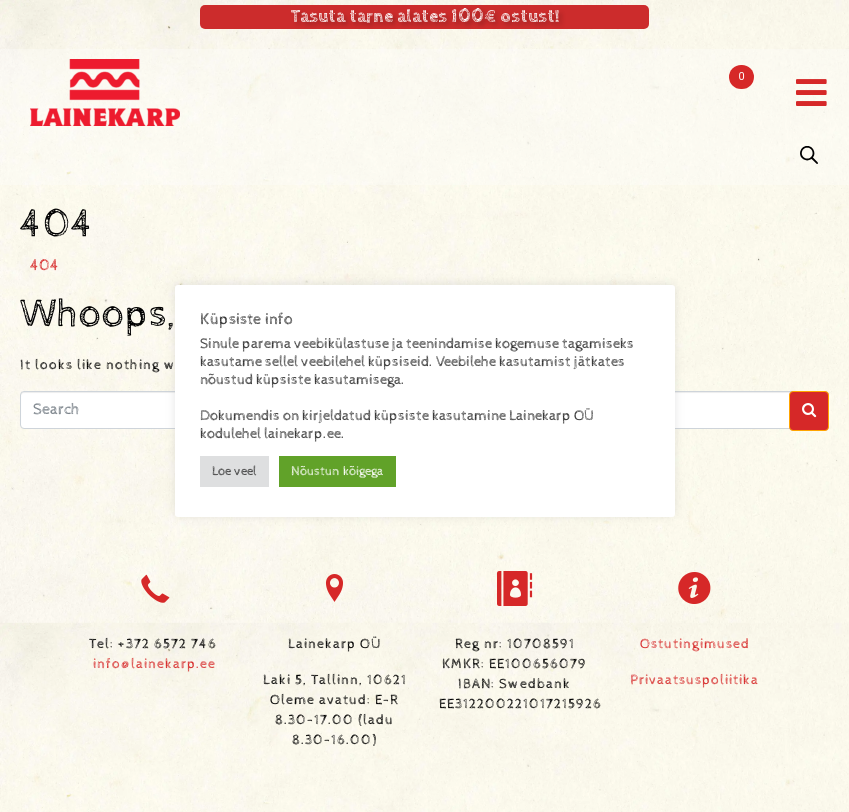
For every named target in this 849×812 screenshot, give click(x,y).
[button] (811, 92)
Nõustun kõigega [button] (337, 471)
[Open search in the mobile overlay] (809, 155)
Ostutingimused (695, 644)
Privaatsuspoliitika (694, 680)
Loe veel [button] (234, 471)
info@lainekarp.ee (154, 664)
